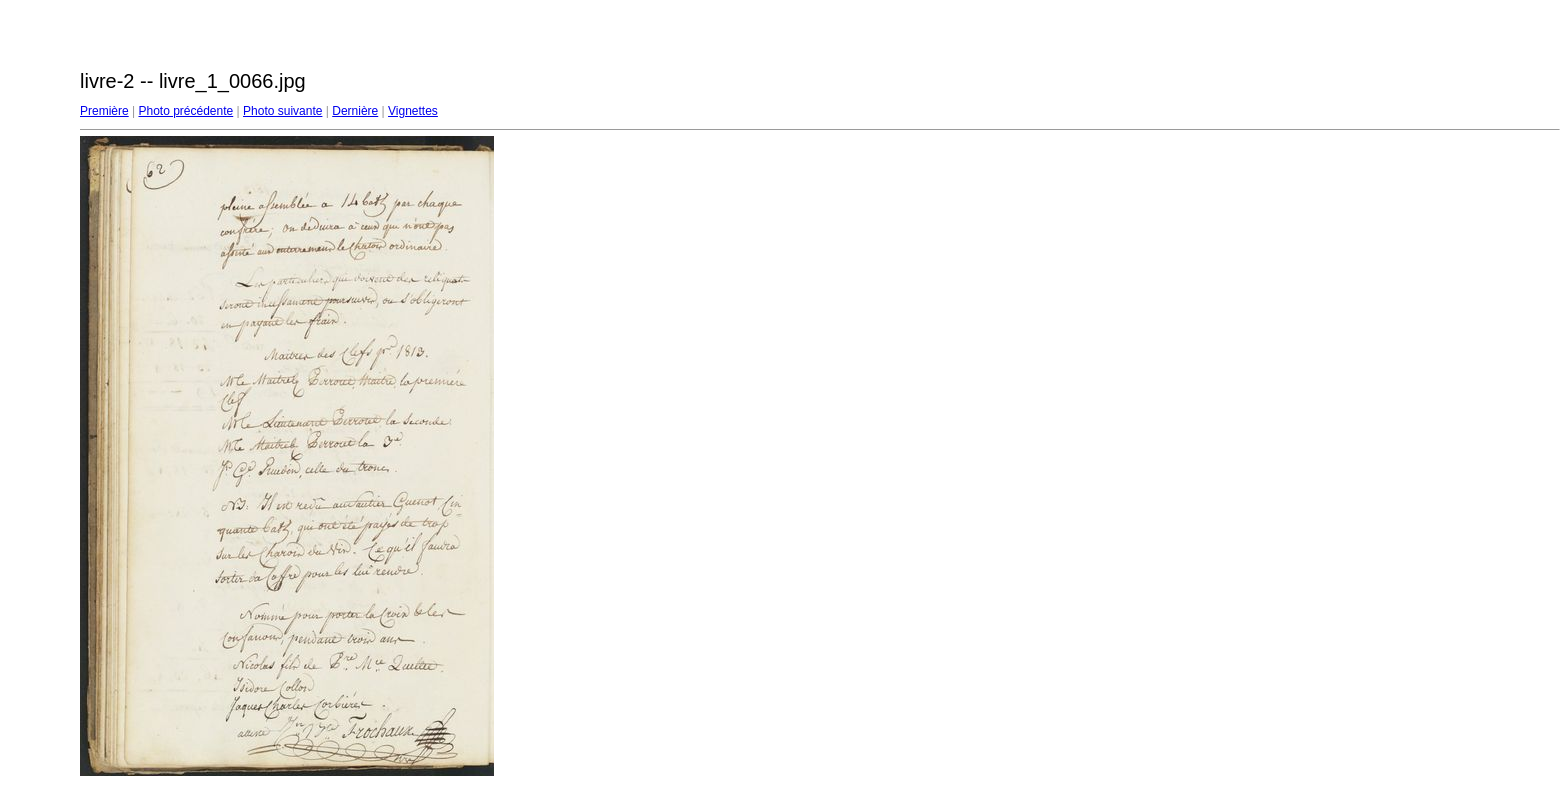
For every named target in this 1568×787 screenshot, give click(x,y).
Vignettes (413, 111)
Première (104, 111)
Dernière (355, 111)
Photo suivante (282, 111)
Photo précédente (185, 111)
